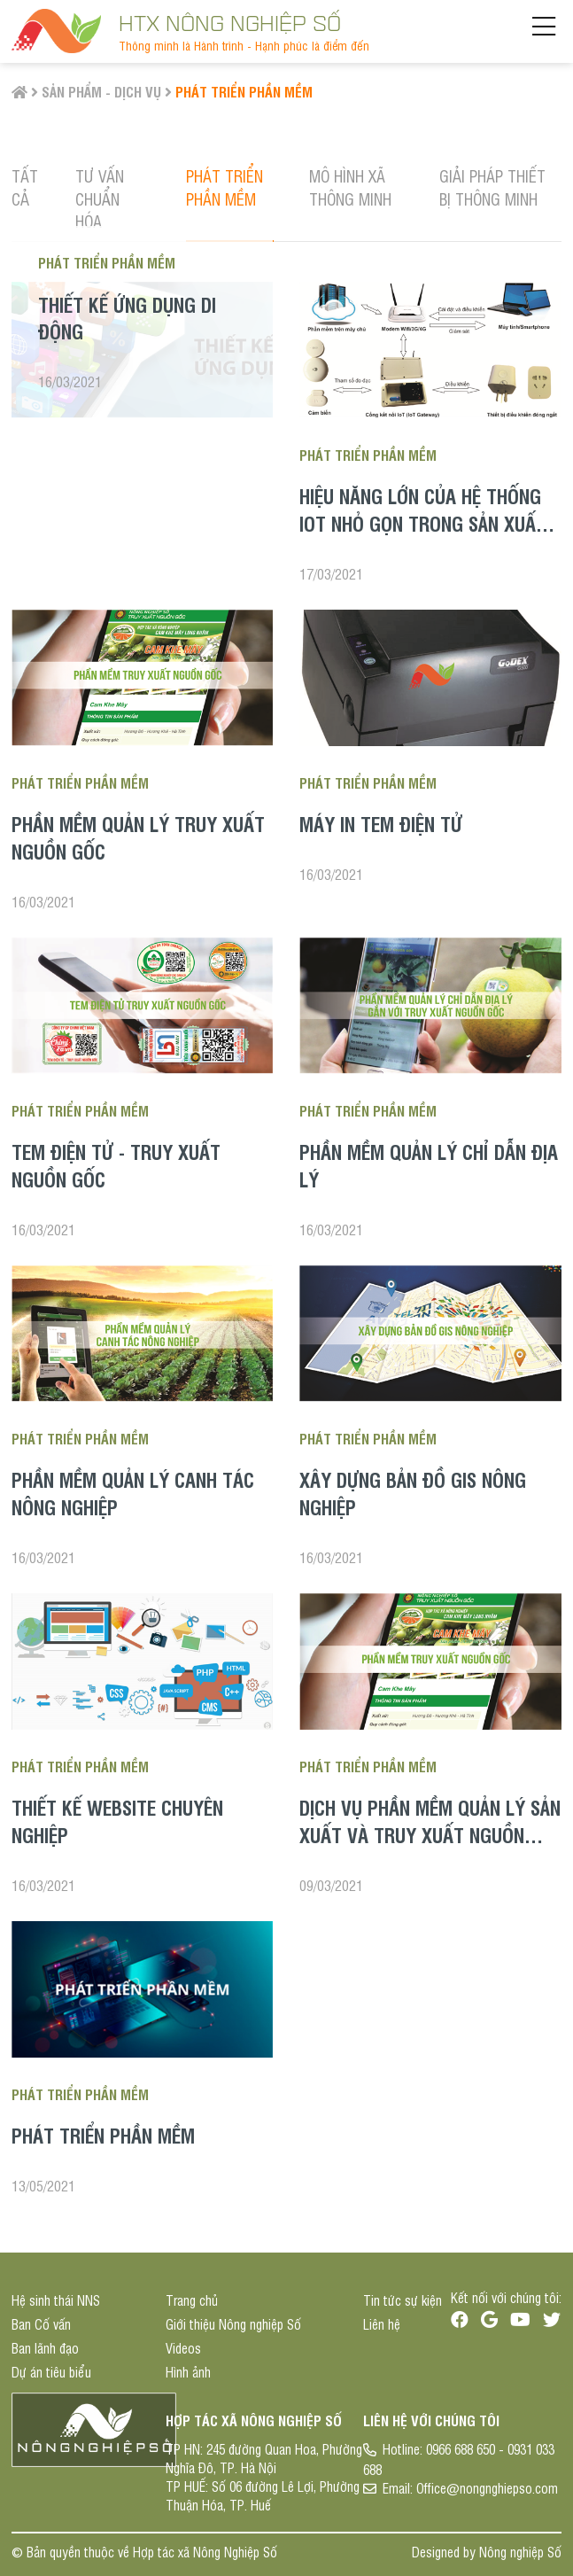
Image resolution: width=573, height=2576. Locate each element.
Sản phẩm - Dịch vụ (101, 91)
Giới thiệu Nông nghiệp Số (233, 2324)
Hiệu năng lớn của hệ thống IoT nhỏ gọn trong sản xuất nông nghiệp (422, 523)
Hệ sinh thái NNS (56, 2300)
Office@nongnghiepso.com (487, 2488)
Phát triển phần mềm (244, 91)
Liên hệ (381, 2324)
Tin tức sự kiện (402, 2300)
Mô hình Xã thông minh (350, 186)
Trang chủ (192, 2300)
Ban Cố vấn (41, 2324)
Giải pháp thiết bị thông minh (492, 186)
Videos (183, 2348)
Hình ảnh (188, 2371)
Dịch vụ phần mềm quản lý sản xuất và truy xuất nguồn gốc (430, 1834)
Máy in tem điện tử (380, 823)
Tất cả (25, 186)
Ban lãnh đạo (45, 2348)
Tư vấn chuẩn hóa (99, 197)
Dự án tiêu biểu (51, 2371)
